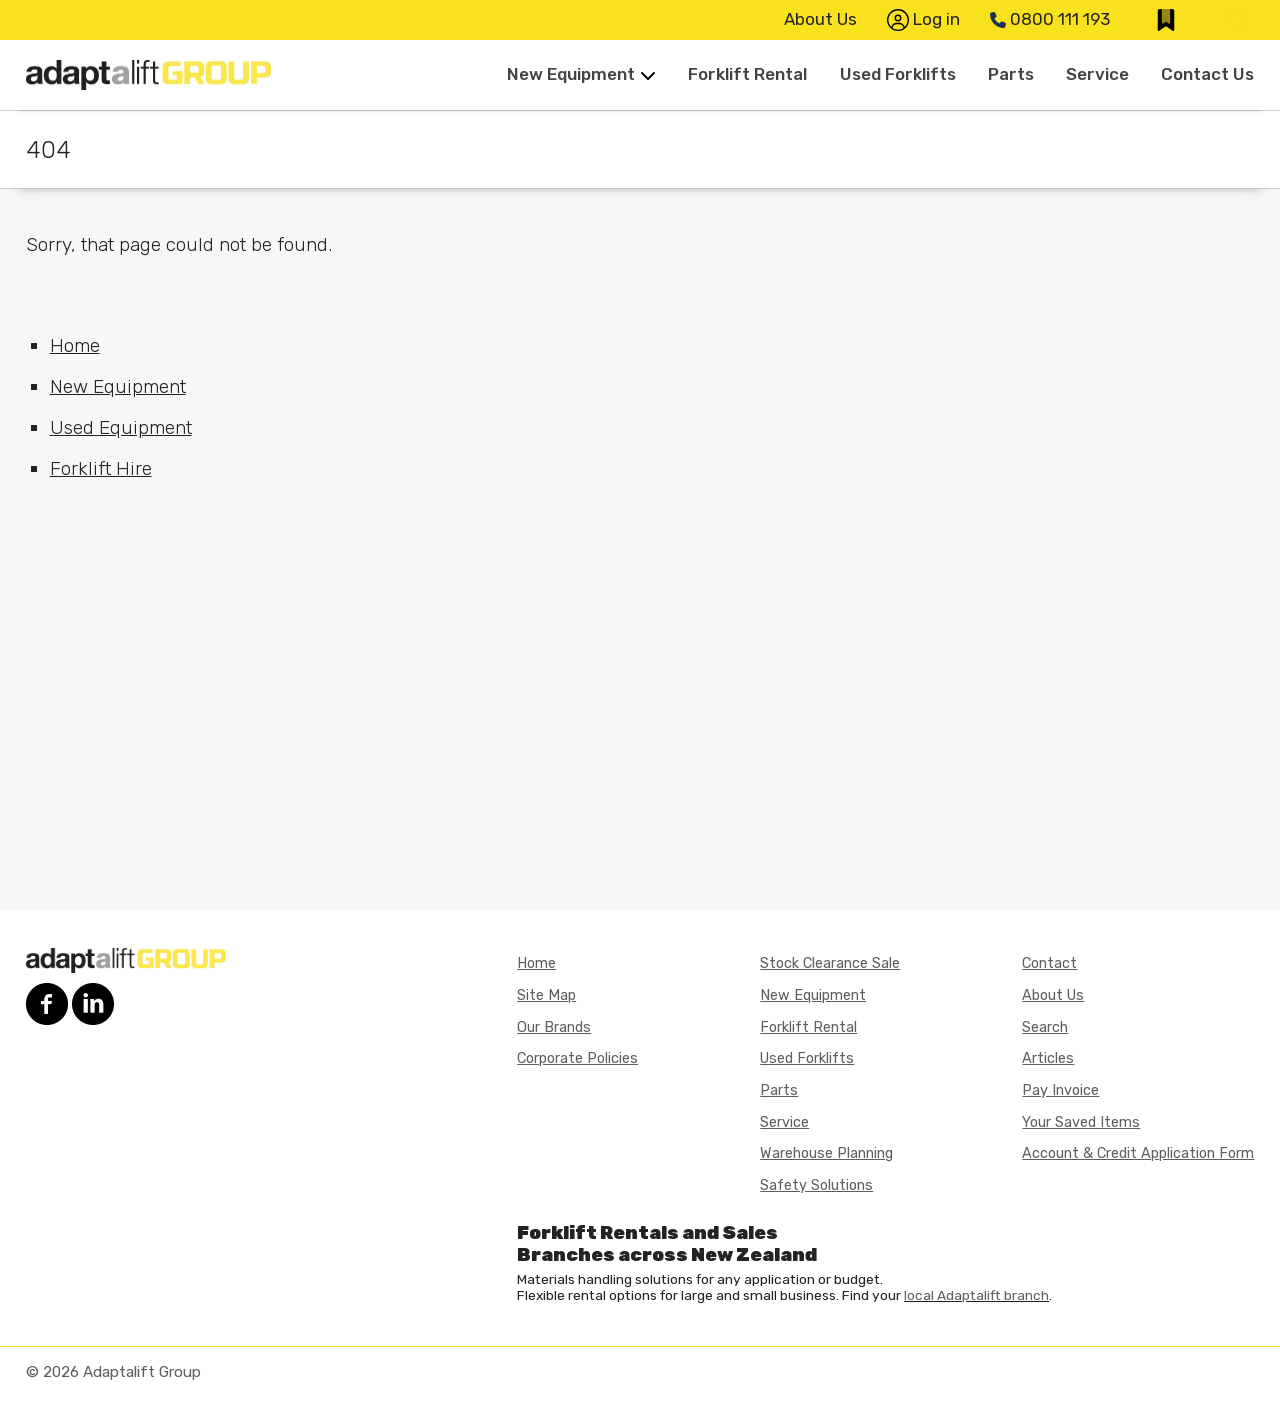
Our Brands (554, 1027)
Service (1097, 74)
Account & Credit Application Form (1138, 1153)
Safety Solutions (816, 1185)
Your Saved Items (1081, 1122)
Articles (1048, 1058)
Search (1045, 1027)
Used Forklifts (898, 74)
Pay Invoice (1060, 1090)
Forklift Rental (747, 74)
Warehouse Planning (826, 1153)
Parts (1011, 74)
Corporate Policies (577, 1058)
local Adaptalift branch (976, 1295)
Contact (1049, 963)
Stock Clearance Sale (830, 963)
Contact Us (1207, 74)
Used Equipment (121, 427)
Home (75, 345)
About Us (820, 19)
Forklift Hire (101, 468)
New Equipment (581, 74)
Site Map (546, 995)
